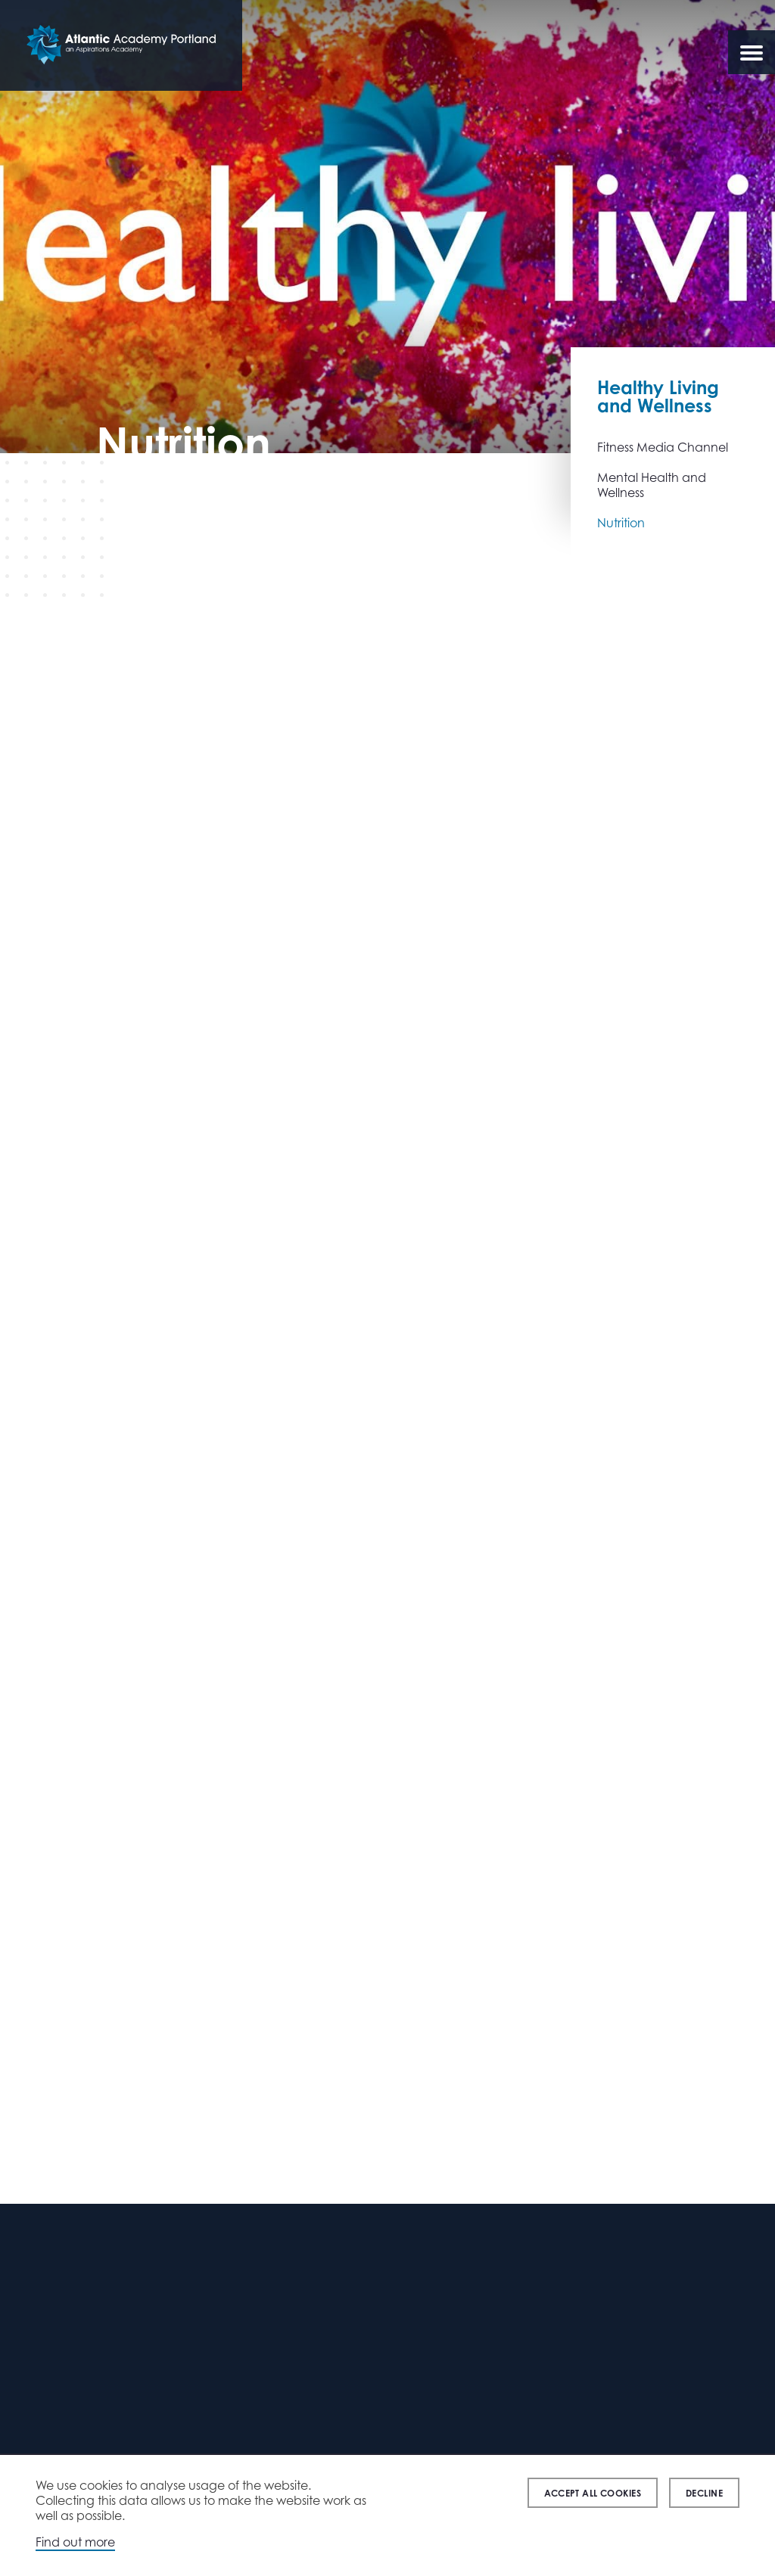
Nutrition (621, 522)
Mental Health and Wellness (651, 485)
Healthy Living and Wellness (658, 396)
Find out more (75, 2542)
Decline (704, 2493)
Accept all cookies (592, 2493)
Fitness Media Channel (662, 447)
